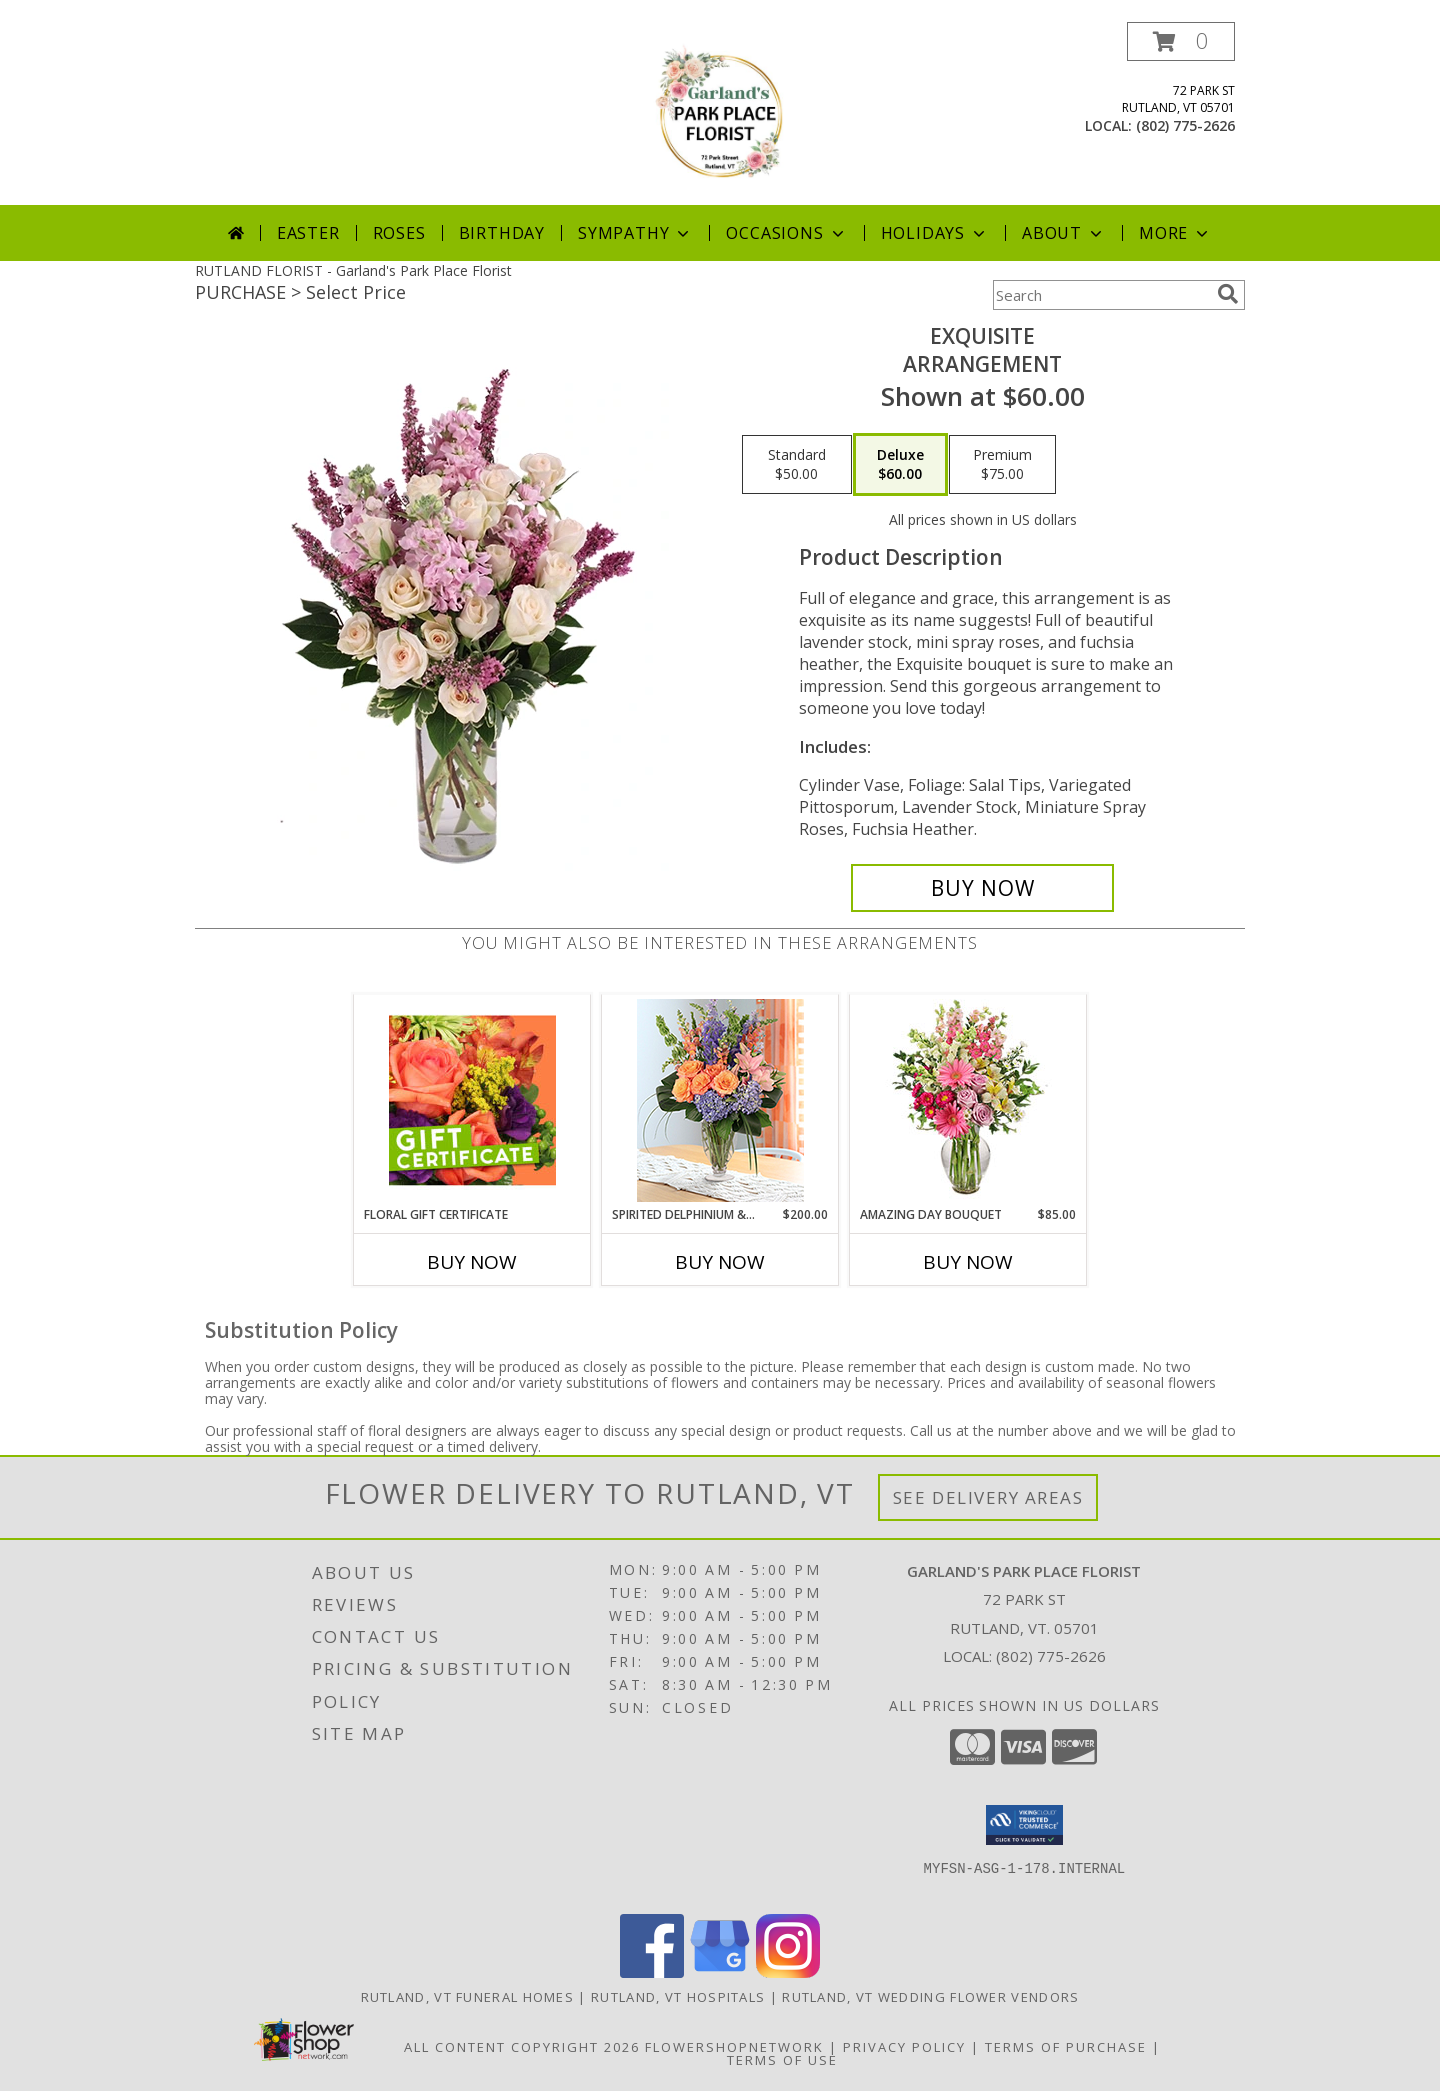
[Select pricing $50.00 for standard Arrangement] (797, 465)
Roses (399, 233)
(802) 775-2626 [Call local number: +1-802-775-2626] (1185, 125)
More (1175, 233)
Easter (308, 233)
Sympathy (635, 233)
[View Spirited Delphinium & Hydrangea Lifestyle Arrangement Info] (720, 1100)
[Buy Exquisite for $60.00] (982, 888)
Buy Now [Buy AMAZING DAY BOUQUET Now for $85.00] (968, 1262)
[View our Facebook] (652, 1972)
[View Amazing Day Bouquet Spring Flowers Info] (968, 1100)
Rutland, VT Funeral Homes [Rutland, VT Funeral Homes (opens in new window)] (468, 1997)
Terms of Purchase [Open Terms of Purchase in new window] (1066, 2047)
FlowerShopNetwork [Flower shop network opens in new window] (734, 2047)
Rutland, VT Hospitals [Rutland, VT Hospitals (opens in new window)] (678, 1997)
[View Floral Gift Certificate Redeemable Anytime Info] (472, 1100)
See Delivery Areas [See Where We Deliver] (988, 1497)
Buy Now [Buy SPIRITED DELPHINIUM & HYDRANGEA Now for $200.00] (720, 1262)
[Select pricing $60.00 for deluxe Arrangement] (900, 465)
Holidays (935, 233)
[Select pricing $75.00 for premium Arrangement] (1002, 465)
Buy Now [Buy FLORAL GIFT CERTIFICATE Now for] (472, 1262)
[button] (1181, 41)
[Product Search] (1101, 295)
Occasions (786, 233)
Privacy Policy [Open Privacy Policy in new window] (904, 2047)
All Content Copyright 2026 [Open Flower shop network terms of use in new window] (522, 2047)
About (1064, 233)
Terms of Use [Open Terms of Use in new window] (782, 2060)
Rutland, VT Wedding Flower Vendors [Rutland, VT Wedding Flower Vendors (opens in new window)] (930, 1997)
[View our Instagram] (788, 1972)
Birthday (502, 233)
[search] (1228, 294)
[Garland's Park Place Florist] (720, 113)
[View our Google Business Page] (720, 1972)
